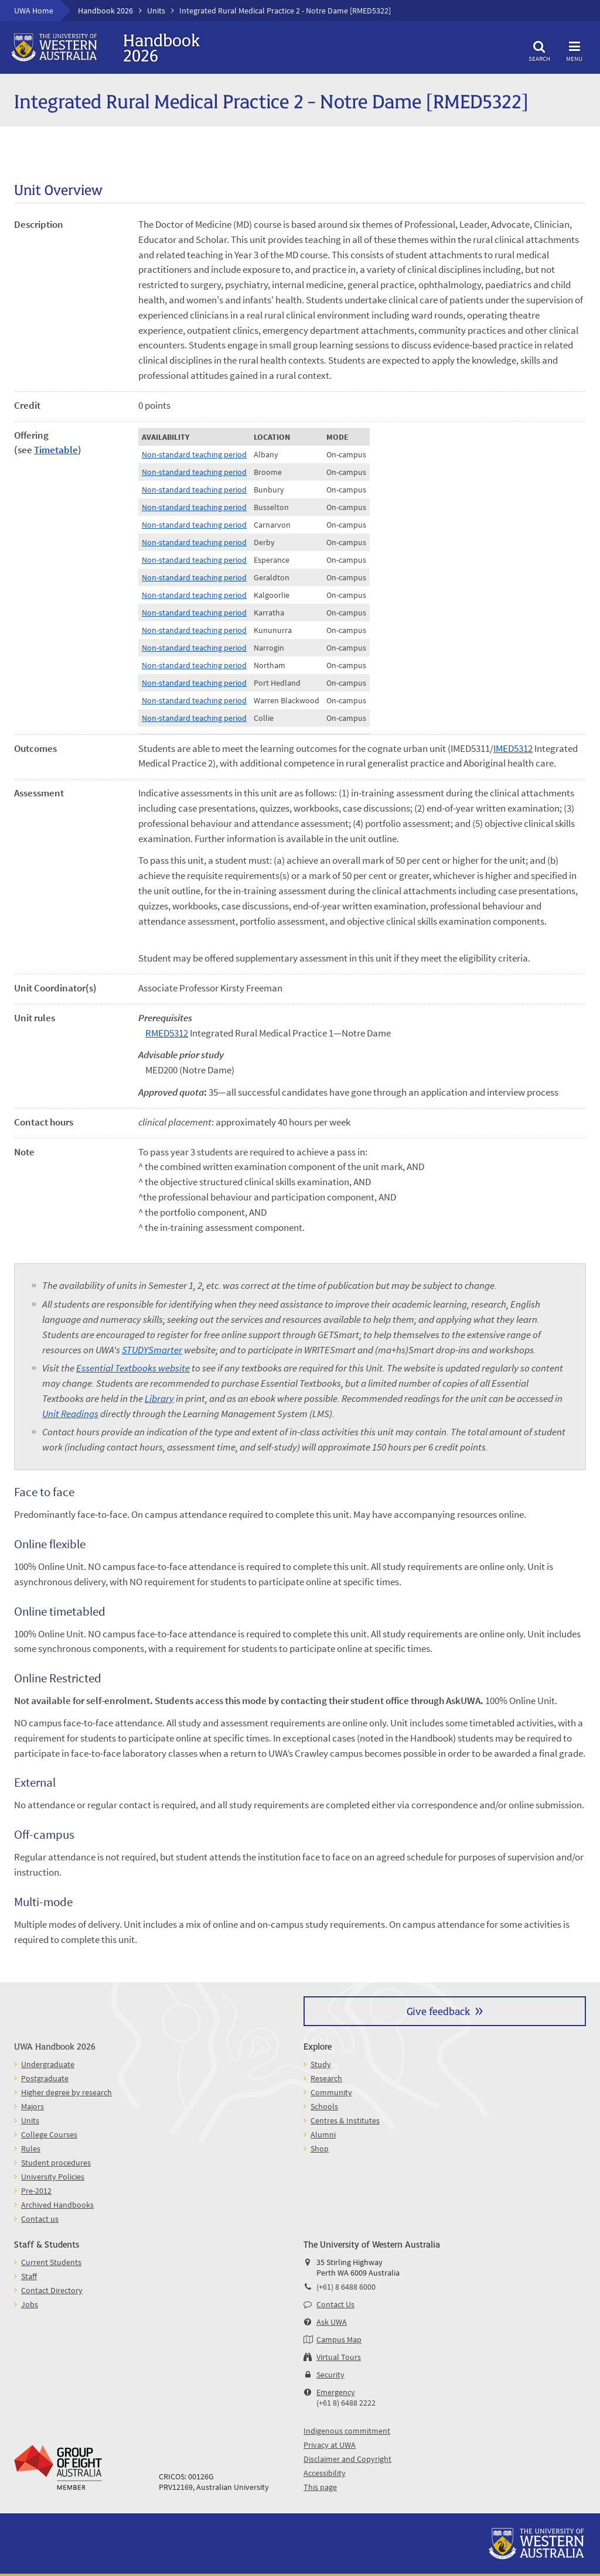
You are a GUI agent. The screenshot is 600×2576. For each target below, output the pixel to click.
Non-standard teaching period (194, 454)
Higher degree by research (66, 2092)
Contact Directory (52, 2290)
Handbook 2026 (105, 10)
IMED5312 (513, 748)
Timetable (56, 449)
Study (321, 2064)
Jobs (29, 2304)
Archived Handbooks (57, 2204)
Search (539, 49)
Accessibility (325, 2473)
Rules (30, 2148)
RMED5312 (166, 1033)
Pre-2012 (36, 2190)
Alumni (323, 2134)
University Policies (52, 2176)
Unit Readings (70, 1413)
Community (331, 2092)
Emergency (335, 2392)
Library (159, 1398)
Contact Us (335, 2304)
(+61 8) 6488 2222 (346, 2402)
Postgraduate (45, 2078)
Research (326, 2078)
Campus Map (339, 2339)
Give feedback (438, 2010)
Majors (32, 2106)
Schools (324, 2106)
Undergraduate (47, 2064)
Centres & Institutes (345, 2120)
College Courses (49, 2134)
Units (156, 10)
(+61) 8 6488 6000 (346, 2286)
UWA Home (33, 10)
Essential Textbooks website (133, 1367)
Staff (29, 2276)
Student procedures (56, 2162)
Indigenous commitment (347, 2431)
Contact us (40, 2219)
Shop (320, 2148)
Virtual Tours (338, 2357)
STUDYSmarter (152, 1349)
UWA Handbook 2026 (55, 2045)
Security (330, 2374)
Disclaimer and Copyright (347, 2459)
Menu (574, 49)
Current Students (51, 2262)
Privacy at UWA (330, 2445)
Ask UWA (331, 2322)
